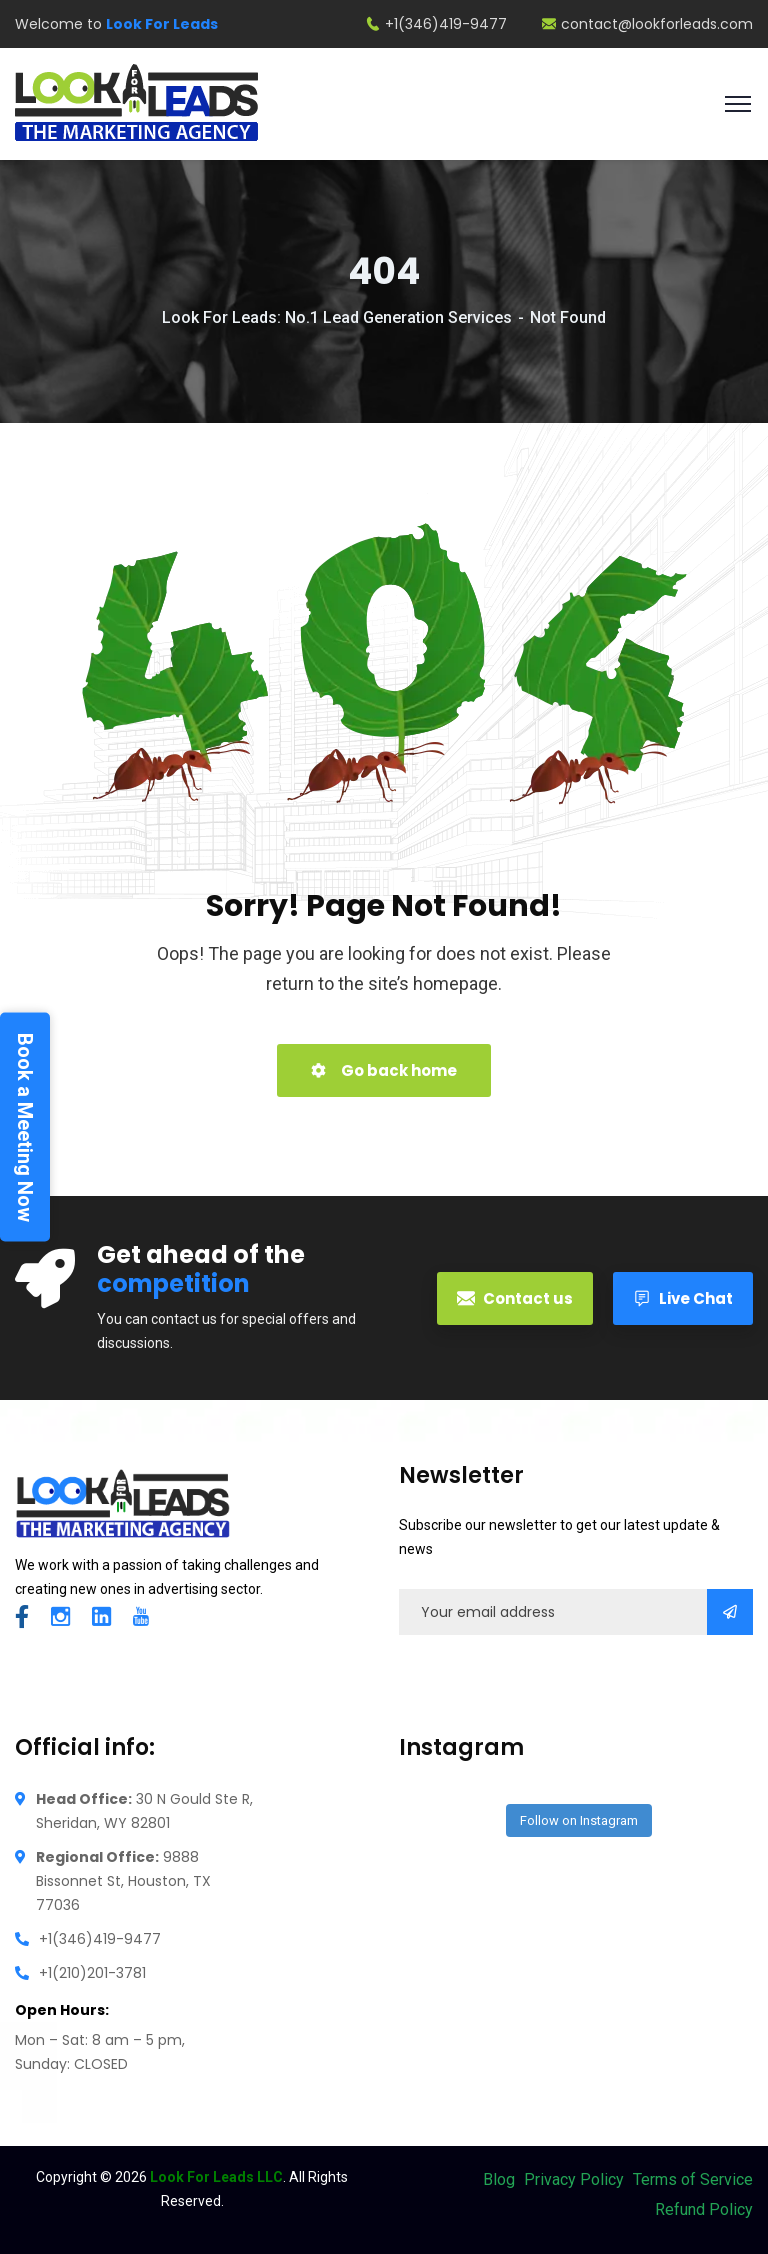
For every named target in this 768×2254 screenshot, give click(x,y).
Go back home (384, 1070)
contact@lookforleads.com (647, 24)
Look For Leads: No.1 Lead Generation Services (337, 317)
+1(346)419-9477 (436, 24)
